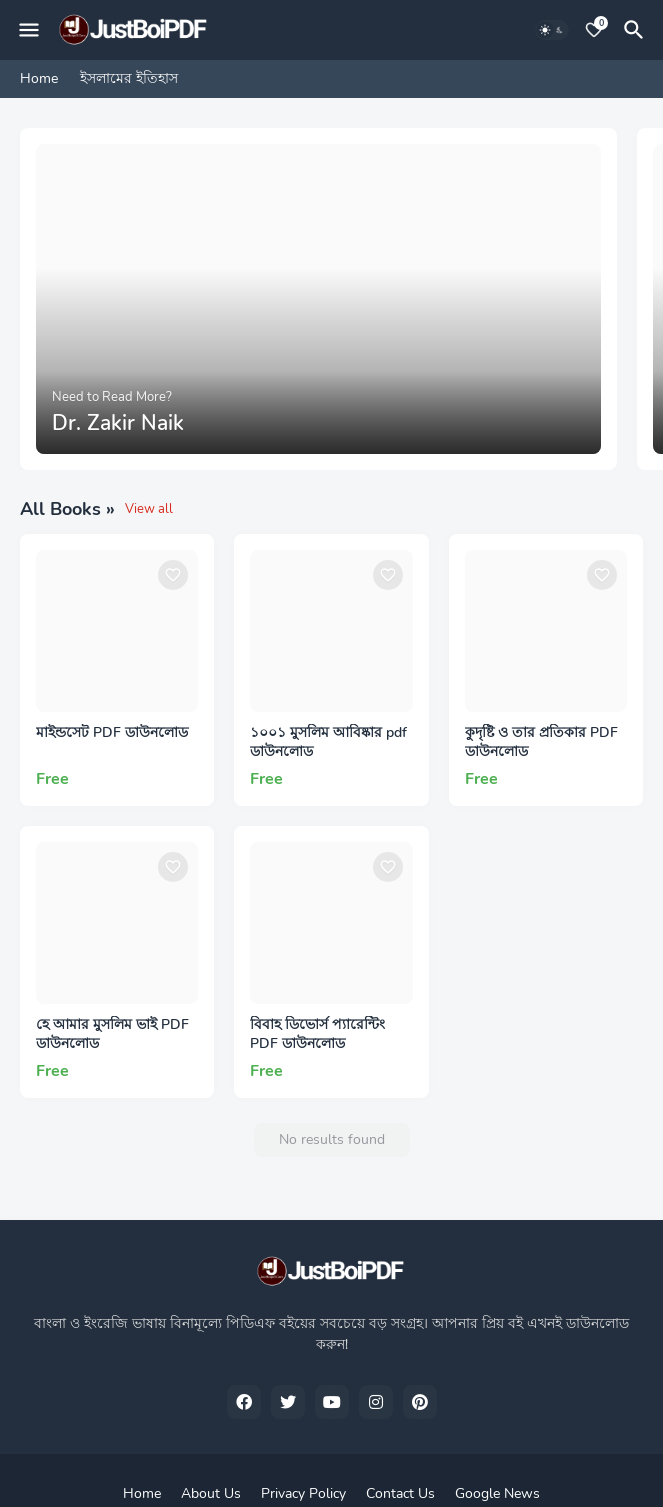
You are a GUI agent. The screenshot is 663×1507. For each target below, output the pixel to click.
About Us (211, 1493)
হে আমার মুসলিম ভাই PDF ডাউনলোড (112, 1034)
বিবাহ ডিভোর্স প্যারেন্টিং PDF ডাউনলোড (317, 1034)
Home (39, 78)
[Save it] (173, 575)
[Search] (637, 30)
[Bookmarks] (594, 30)
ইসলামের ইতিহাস (129, 78)
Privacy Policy (303, 1493)
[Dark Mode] (552, 30)
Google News (497, 1493)
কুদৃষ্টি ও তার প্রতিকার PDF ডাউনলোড (541, 742)
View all (149, 509)
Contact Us (400, 1493)
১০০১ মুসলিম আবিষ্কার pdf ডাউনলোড (328, 742)
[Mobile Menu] (29, 30)
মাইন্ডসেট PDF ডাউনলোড (112, 733)
